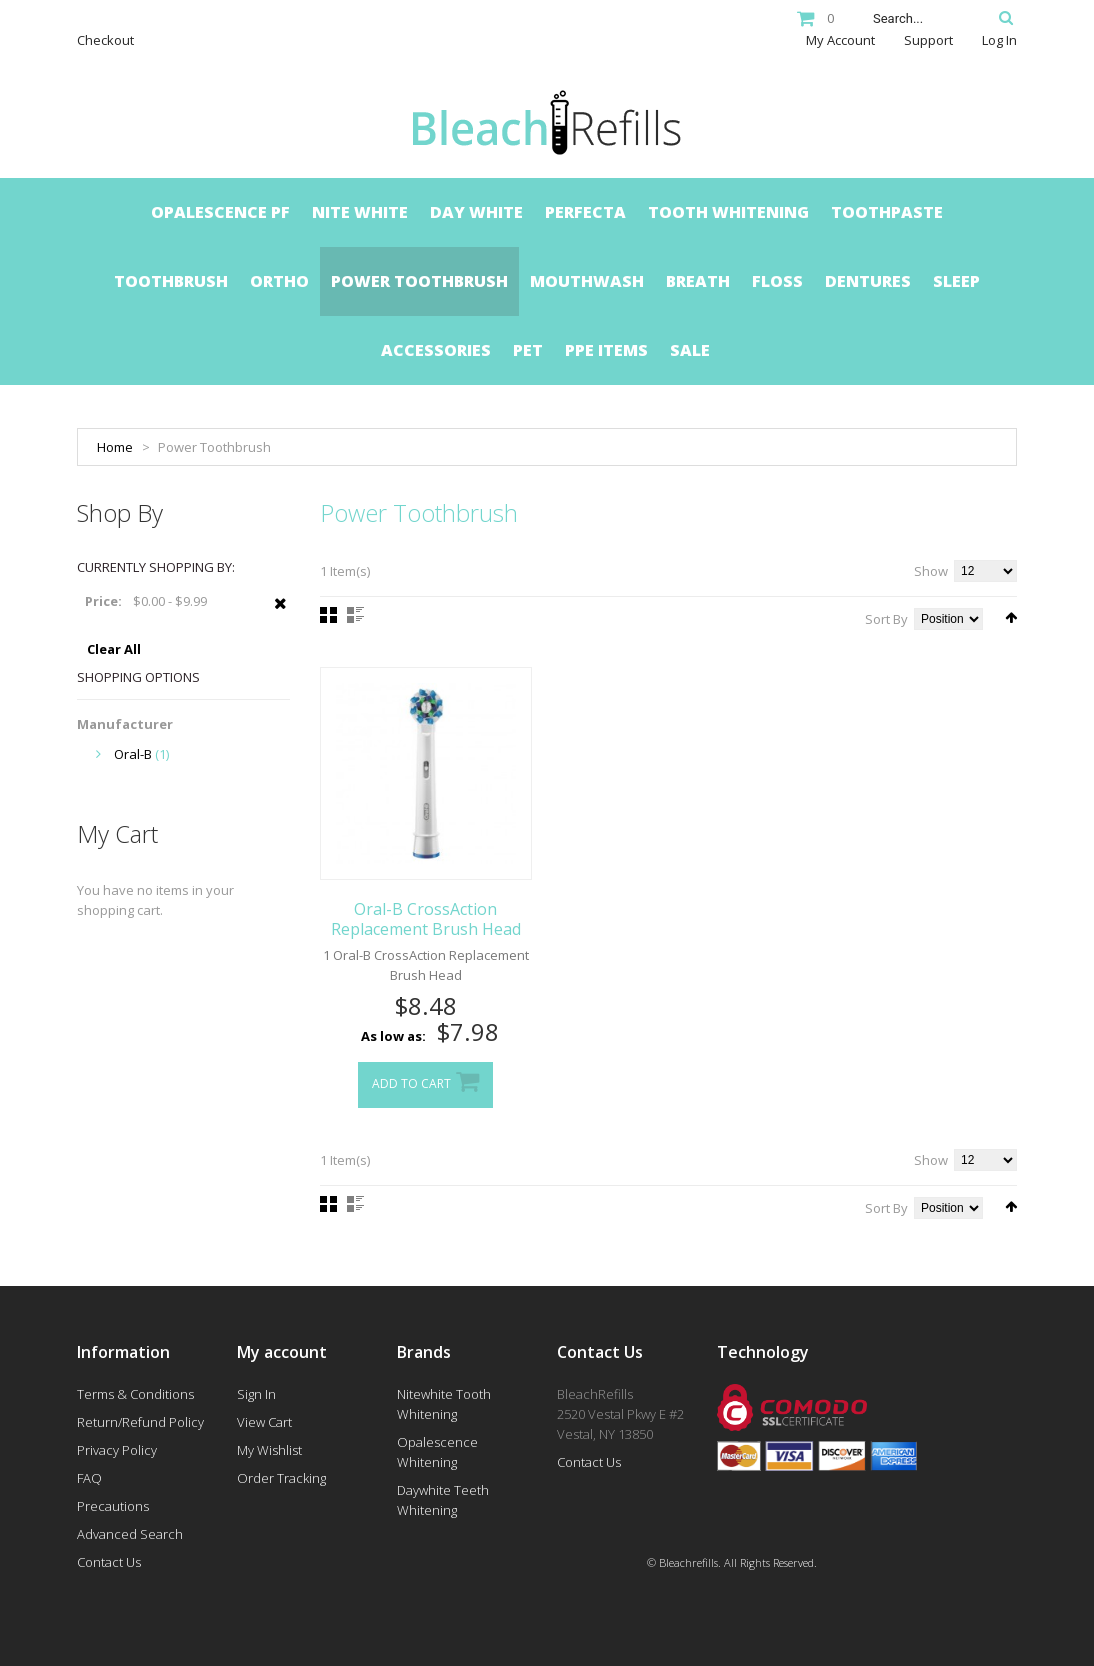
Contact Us (109, 1562)
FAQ (89, 1478)
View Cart (264, 1422)
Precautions (113, 1506)
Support (928, 40)
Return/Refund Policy (140, 1422)
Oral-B (133, 754)
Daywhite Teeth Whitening (443, 1500)
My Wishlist (269, 1450)
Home (115, 447)
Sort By (886, 619)
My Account (840, 40)
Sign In (256, 1394)
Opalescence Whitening (437, 1452)
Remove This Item (280, 614)
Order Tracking (281, 1478)
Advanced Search (130, 1534)
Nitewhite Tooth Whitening (444, 1404)
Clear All (114, 649)
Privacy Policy (117, 1450)
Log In (999, 40)
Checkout (105, 40)
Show (931, 571)
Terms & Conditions (135, 1394)
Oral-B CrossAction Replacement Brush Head (426, 919)
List (355, 615)
